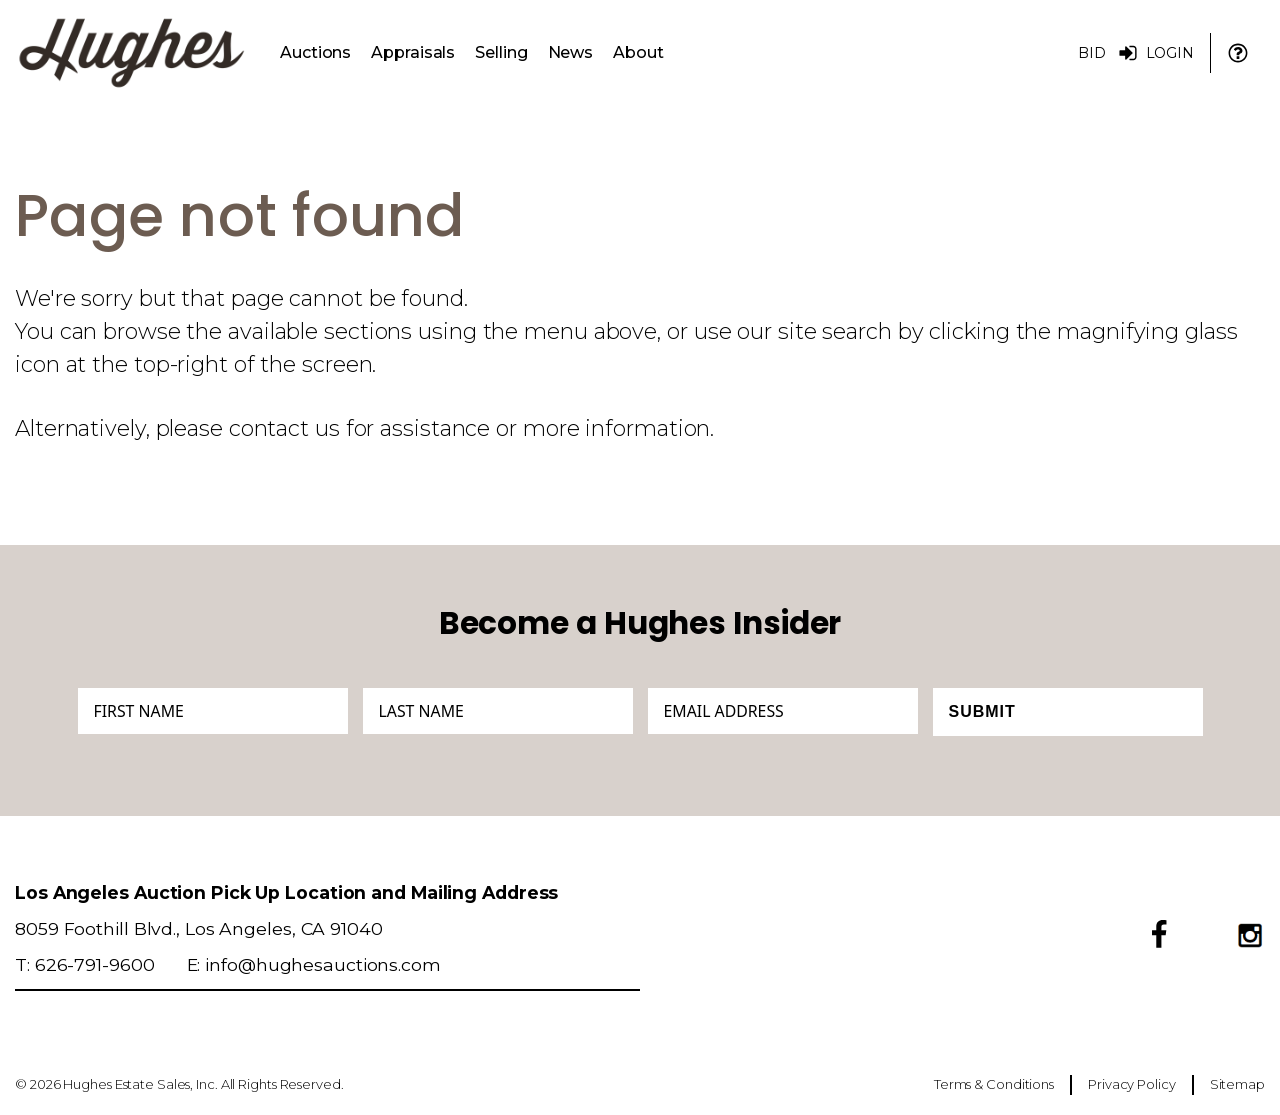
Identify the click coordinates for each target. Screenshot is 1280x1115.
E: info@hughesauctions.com (314, 964)
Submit (982, 711)
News (571, 52)
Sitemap (1237, 1084)
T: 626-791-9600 (85, 964)
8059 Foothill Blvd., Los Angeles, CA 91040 (199, 928)
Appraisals (413, 52)
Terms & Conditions (994, 1084)
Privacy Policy (1132, 1084)
